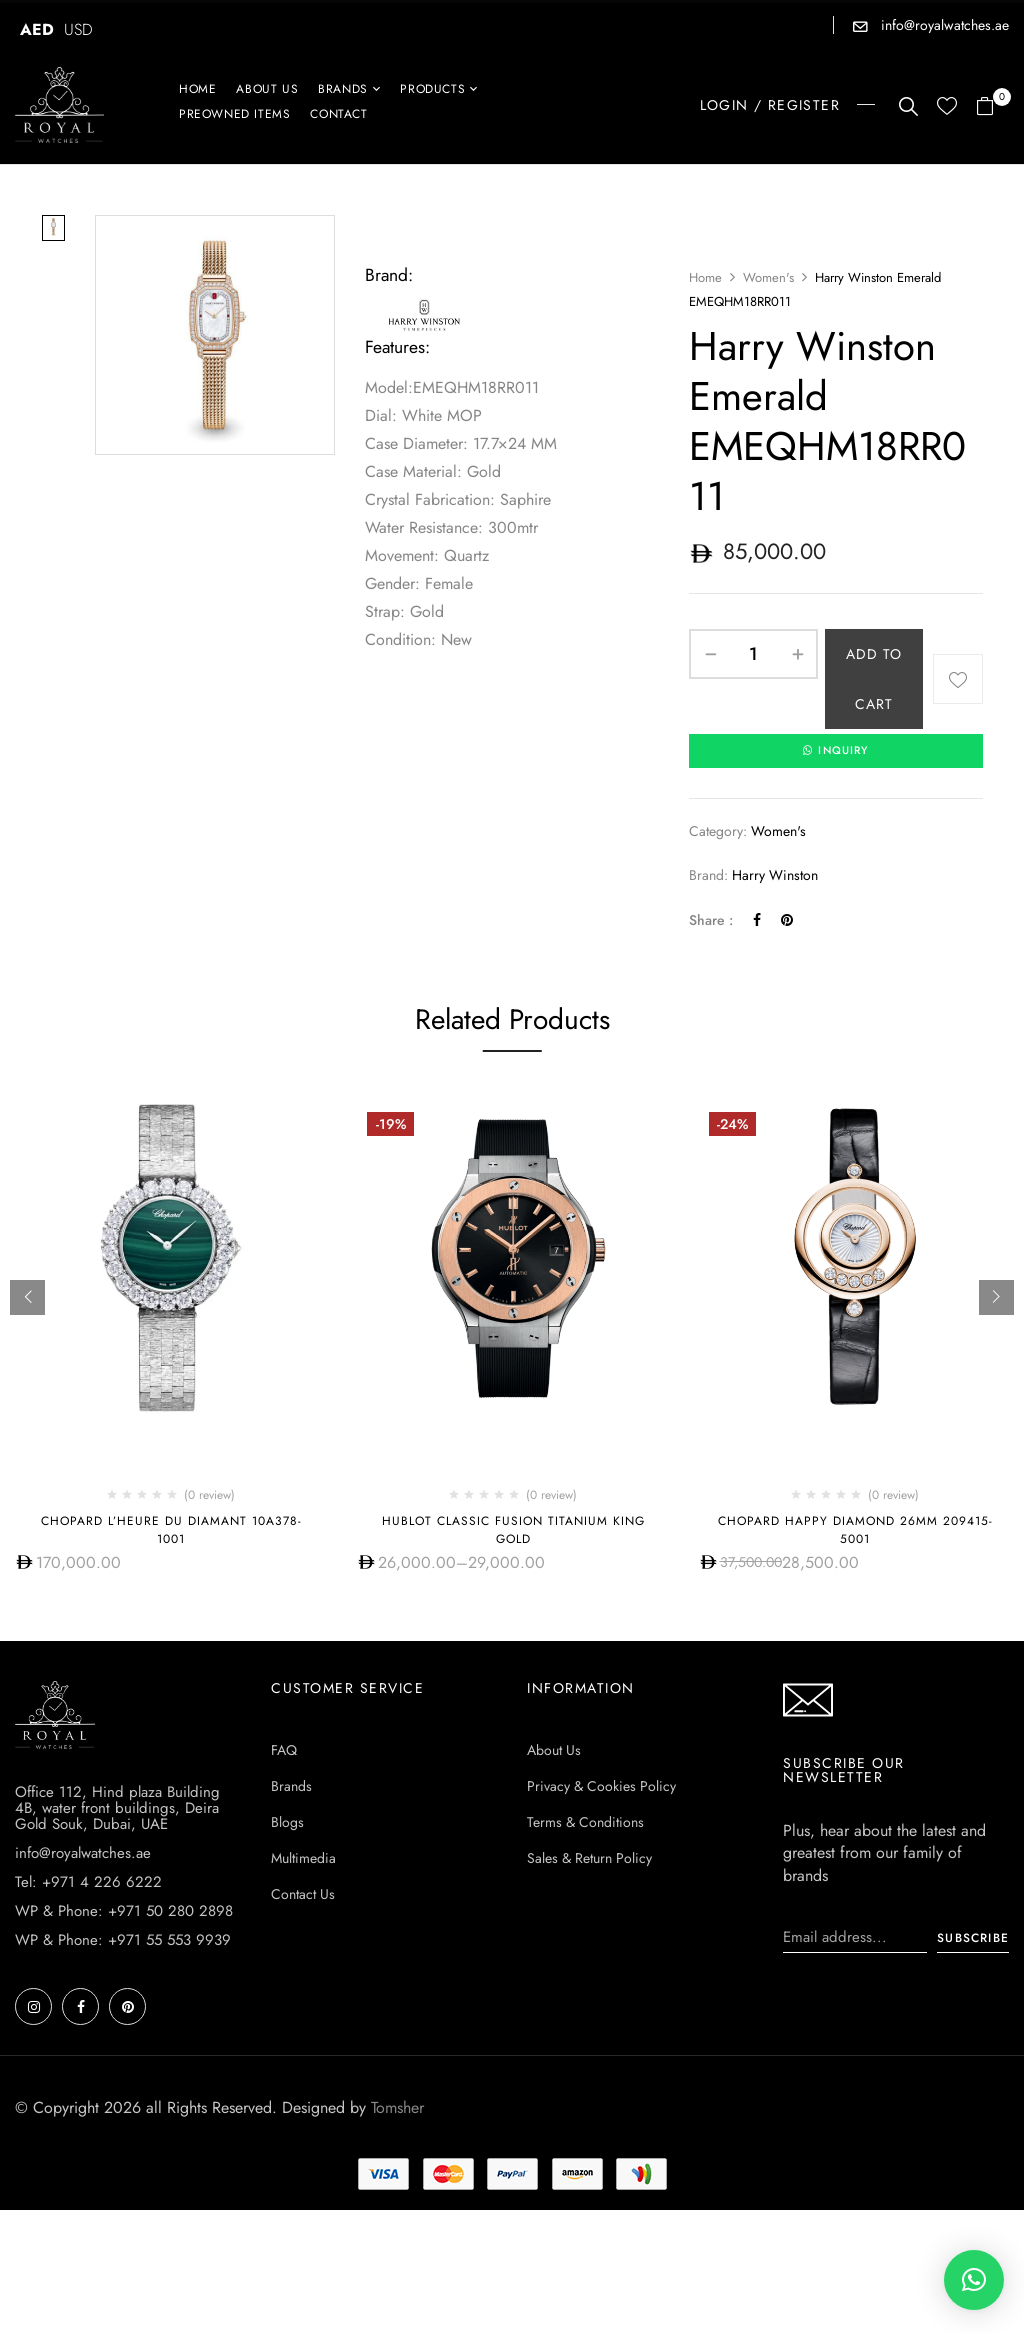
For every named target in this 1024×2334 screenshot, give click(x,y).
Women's (768, 277)
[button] (992, 107)
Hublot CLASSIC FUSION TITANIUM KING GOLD (513, 1530)
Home (705, 277)
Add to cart (874, 679)
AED (37, 29)
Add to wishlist (958, 679)
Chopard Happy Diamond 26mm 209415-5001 (855, 1530)
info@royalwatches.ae (943, 25)
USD (78, 29)
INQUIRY (836, 751)
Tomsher (397, 2107)
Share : (711, 920)
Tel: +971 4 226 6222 (88, 1882)
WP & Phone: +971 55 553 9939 (123, 1940)
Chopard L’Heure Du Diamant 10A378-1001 (171, 1530)
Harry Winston (775, 876)
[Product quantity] (753, 654)
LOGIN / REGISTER (770, 105)
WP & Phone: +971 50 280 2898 (124, 1911)
